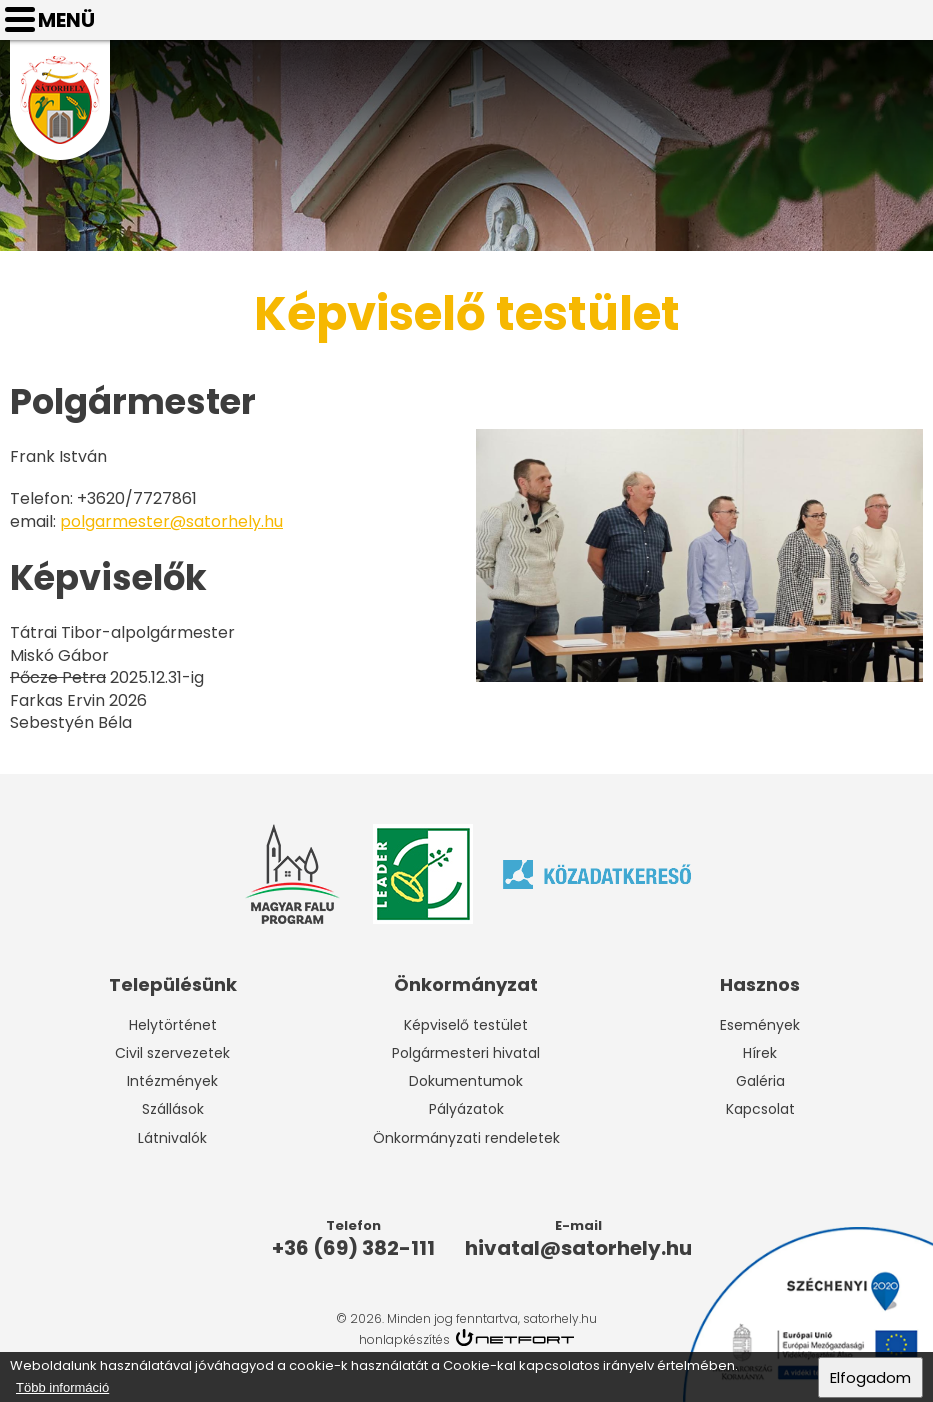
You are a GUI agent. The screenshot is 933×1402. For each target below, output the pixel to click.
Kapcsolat (760, 1109)
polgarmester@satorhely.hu (171, 521)
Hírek (760, 1053)
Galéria (760, 1081)
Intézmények (172, 1081)
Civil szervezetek (172, 1053)
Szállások (173, 1109)
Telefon (859, 20)
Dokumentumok (466, 1081)
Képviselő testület (466, 1025)
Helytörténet (173, 1025)
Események (760, 1025)
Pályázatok (466, 1109)
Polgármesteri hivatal (466, 1053)
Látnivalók (172, 1138)
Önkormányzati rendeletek (466, 1138)
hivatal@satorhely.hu (909, 20)
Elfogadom (870, 1378)
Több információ (62, 1389)
